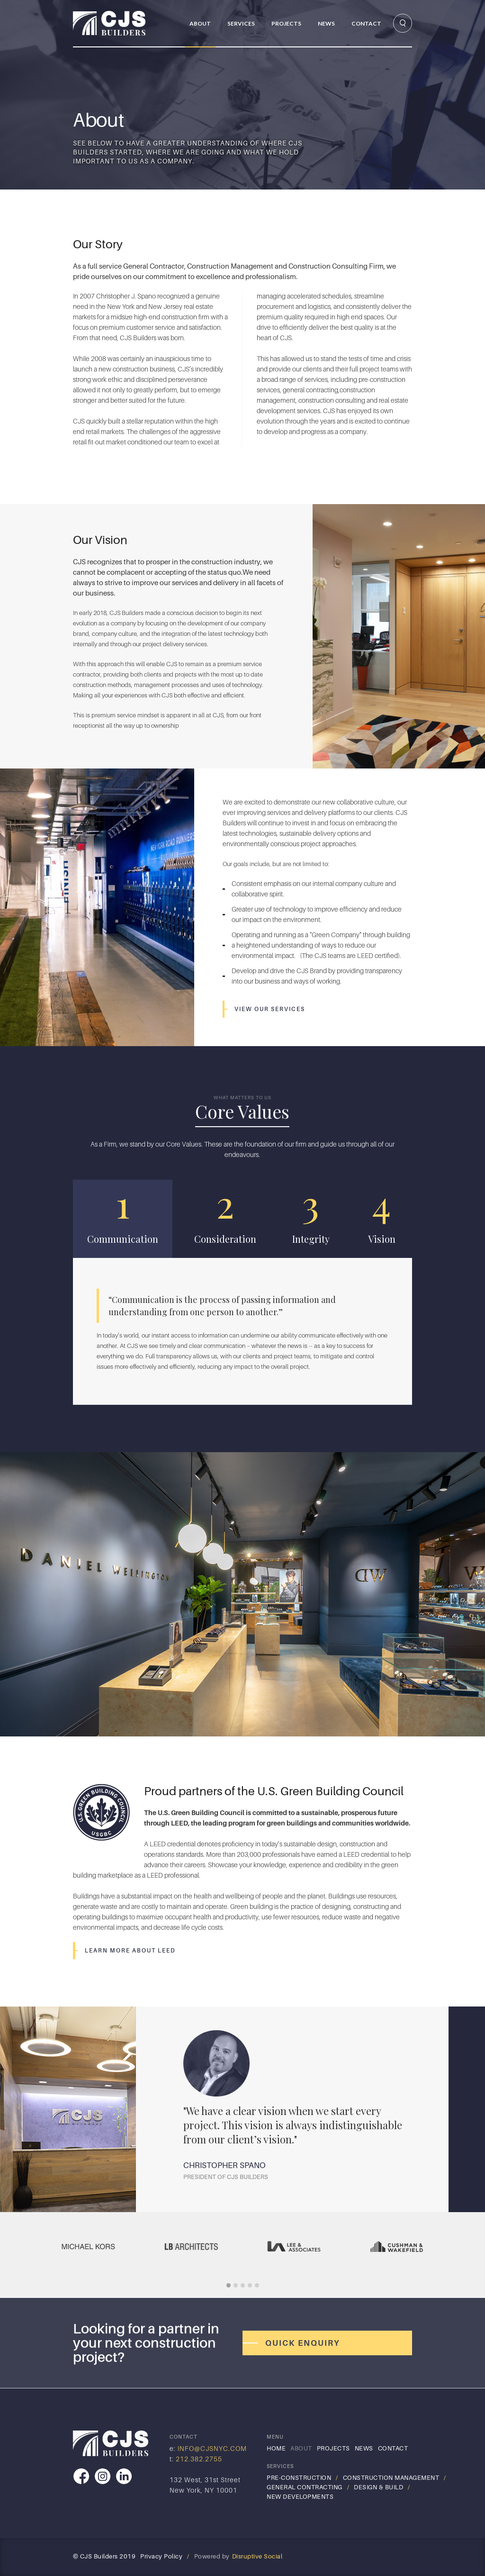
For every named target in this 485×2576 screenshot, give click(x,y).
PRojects (286, 23)
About (200, 23)
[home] (125, 23)
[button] (238, 23)
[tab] (122, 1219)
